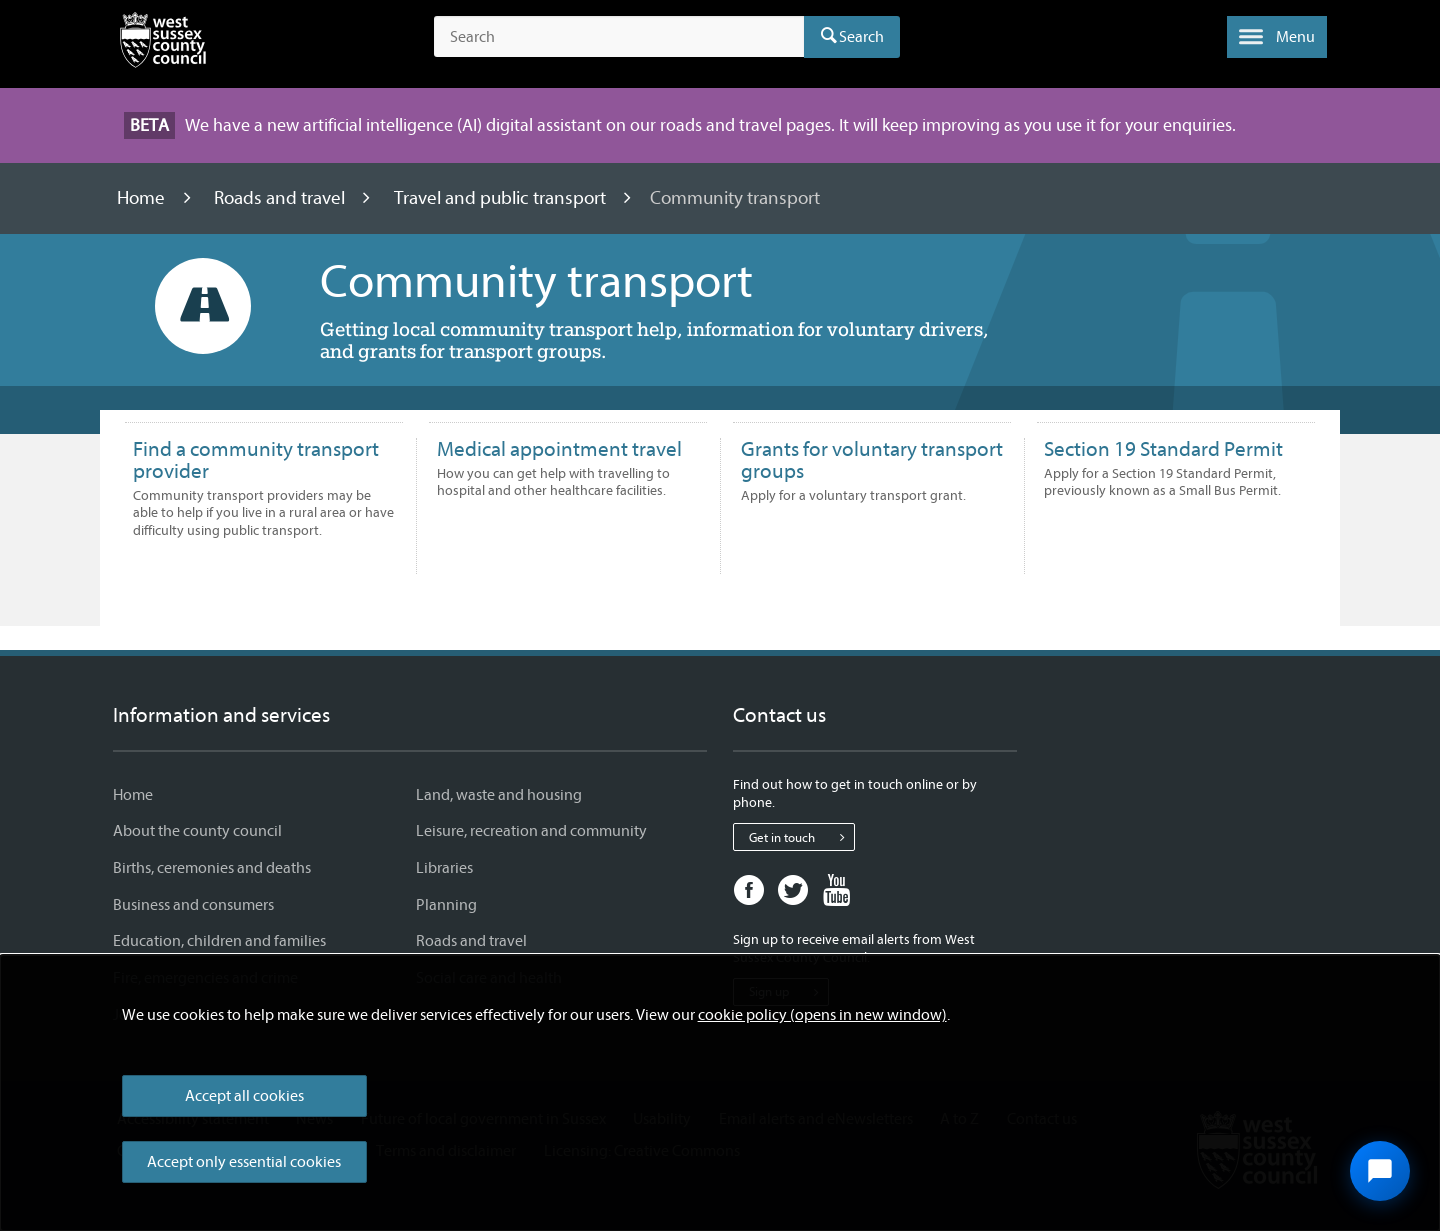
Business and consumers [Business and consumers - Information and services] (193, 905)
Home (143, 198)
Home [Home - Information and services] (133, 795)
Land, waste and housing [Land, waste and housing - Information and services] (499, 795)
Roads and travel (281, 198)
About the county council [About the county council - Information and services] (197, 831)
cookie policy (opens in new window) (822, 1015)
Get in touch (801, 837)
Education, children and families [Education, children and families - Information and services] (219, 941)
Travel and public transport (502, 198)
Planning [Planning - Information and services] (446, 905)
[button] (1277, 37)
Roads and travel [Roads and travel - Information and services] (471, 941)
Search (861, 37)
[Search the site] (619, 37)
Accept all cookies (244, 1096)
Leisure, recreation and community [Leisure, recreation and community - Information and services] (531, 831)
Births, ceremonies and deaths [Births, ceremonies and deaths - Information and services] (212, 868)
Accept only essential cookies (244, 1162)
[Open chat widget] (1380, 1171)
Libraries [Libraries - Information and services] (444, 868)
